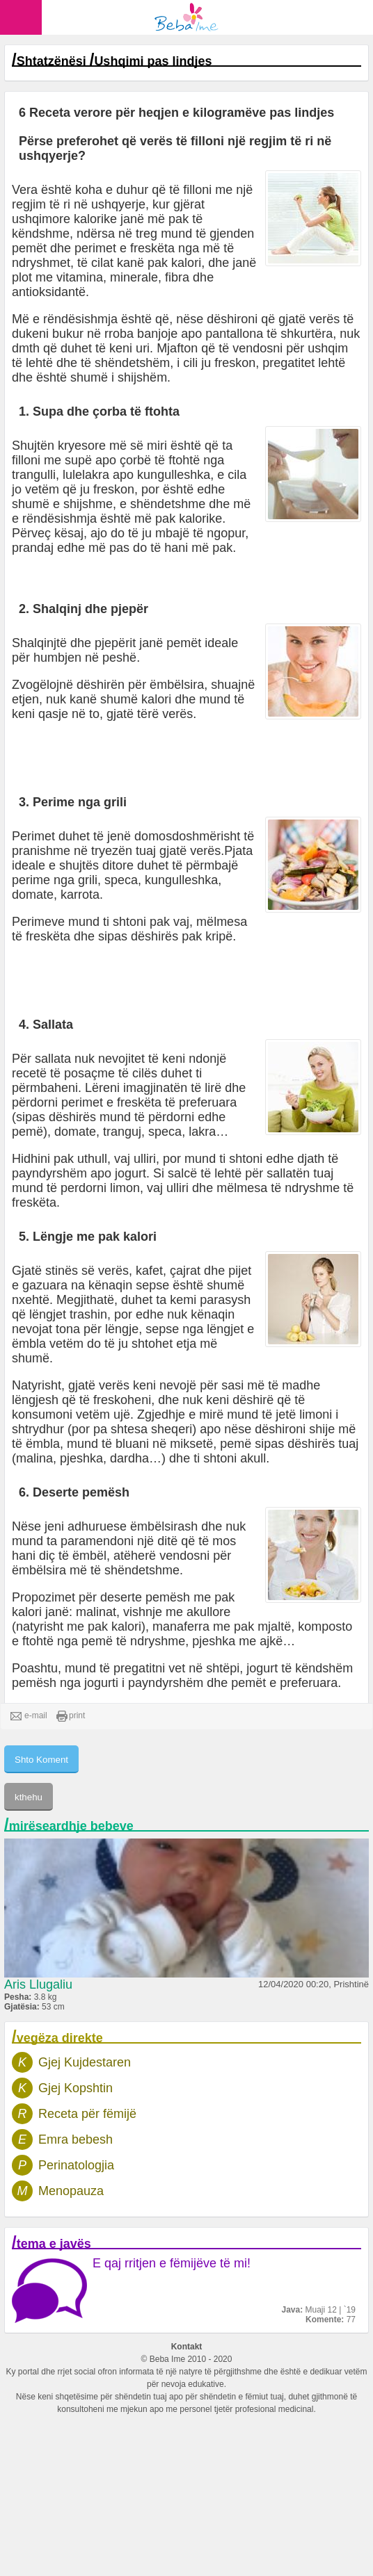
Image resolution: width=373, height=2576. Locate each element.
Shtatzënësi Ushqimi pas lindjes (114, 61)
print (70, 1716)
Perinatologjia (76, 2165)
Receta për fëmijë (87, 2114)
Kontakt (187, 2346)
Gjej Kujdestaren (84, 2062)
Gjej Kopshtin (75, 2088)
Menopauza (71, 2191)
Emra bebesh (75, 2139)
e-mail (28, 1716)
